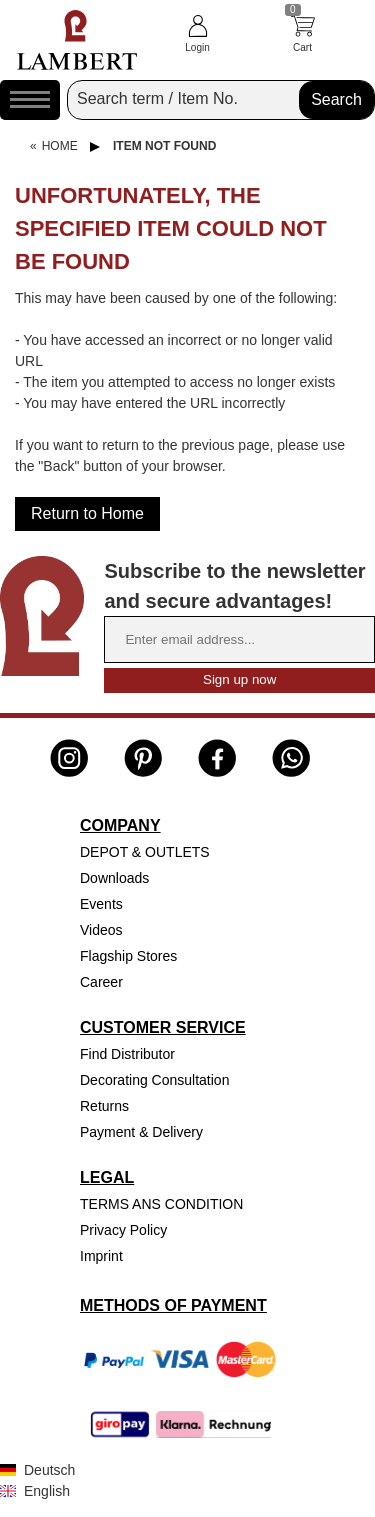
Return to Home (87, 513)
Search (336, 99)
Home (60, 146)
